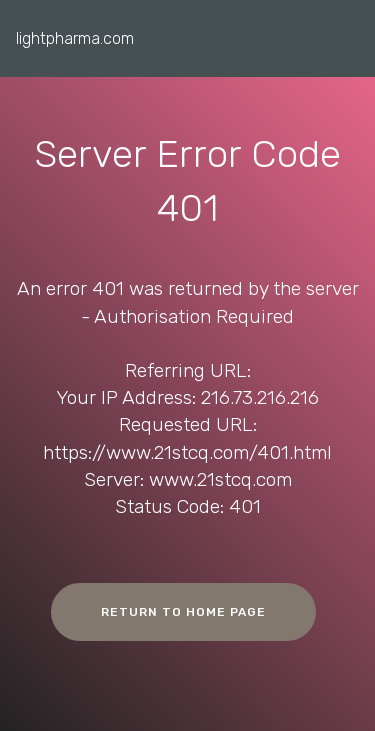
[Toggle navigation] (343, 33)
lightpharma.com (75, 38)
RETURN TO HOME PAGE (183, 612)
